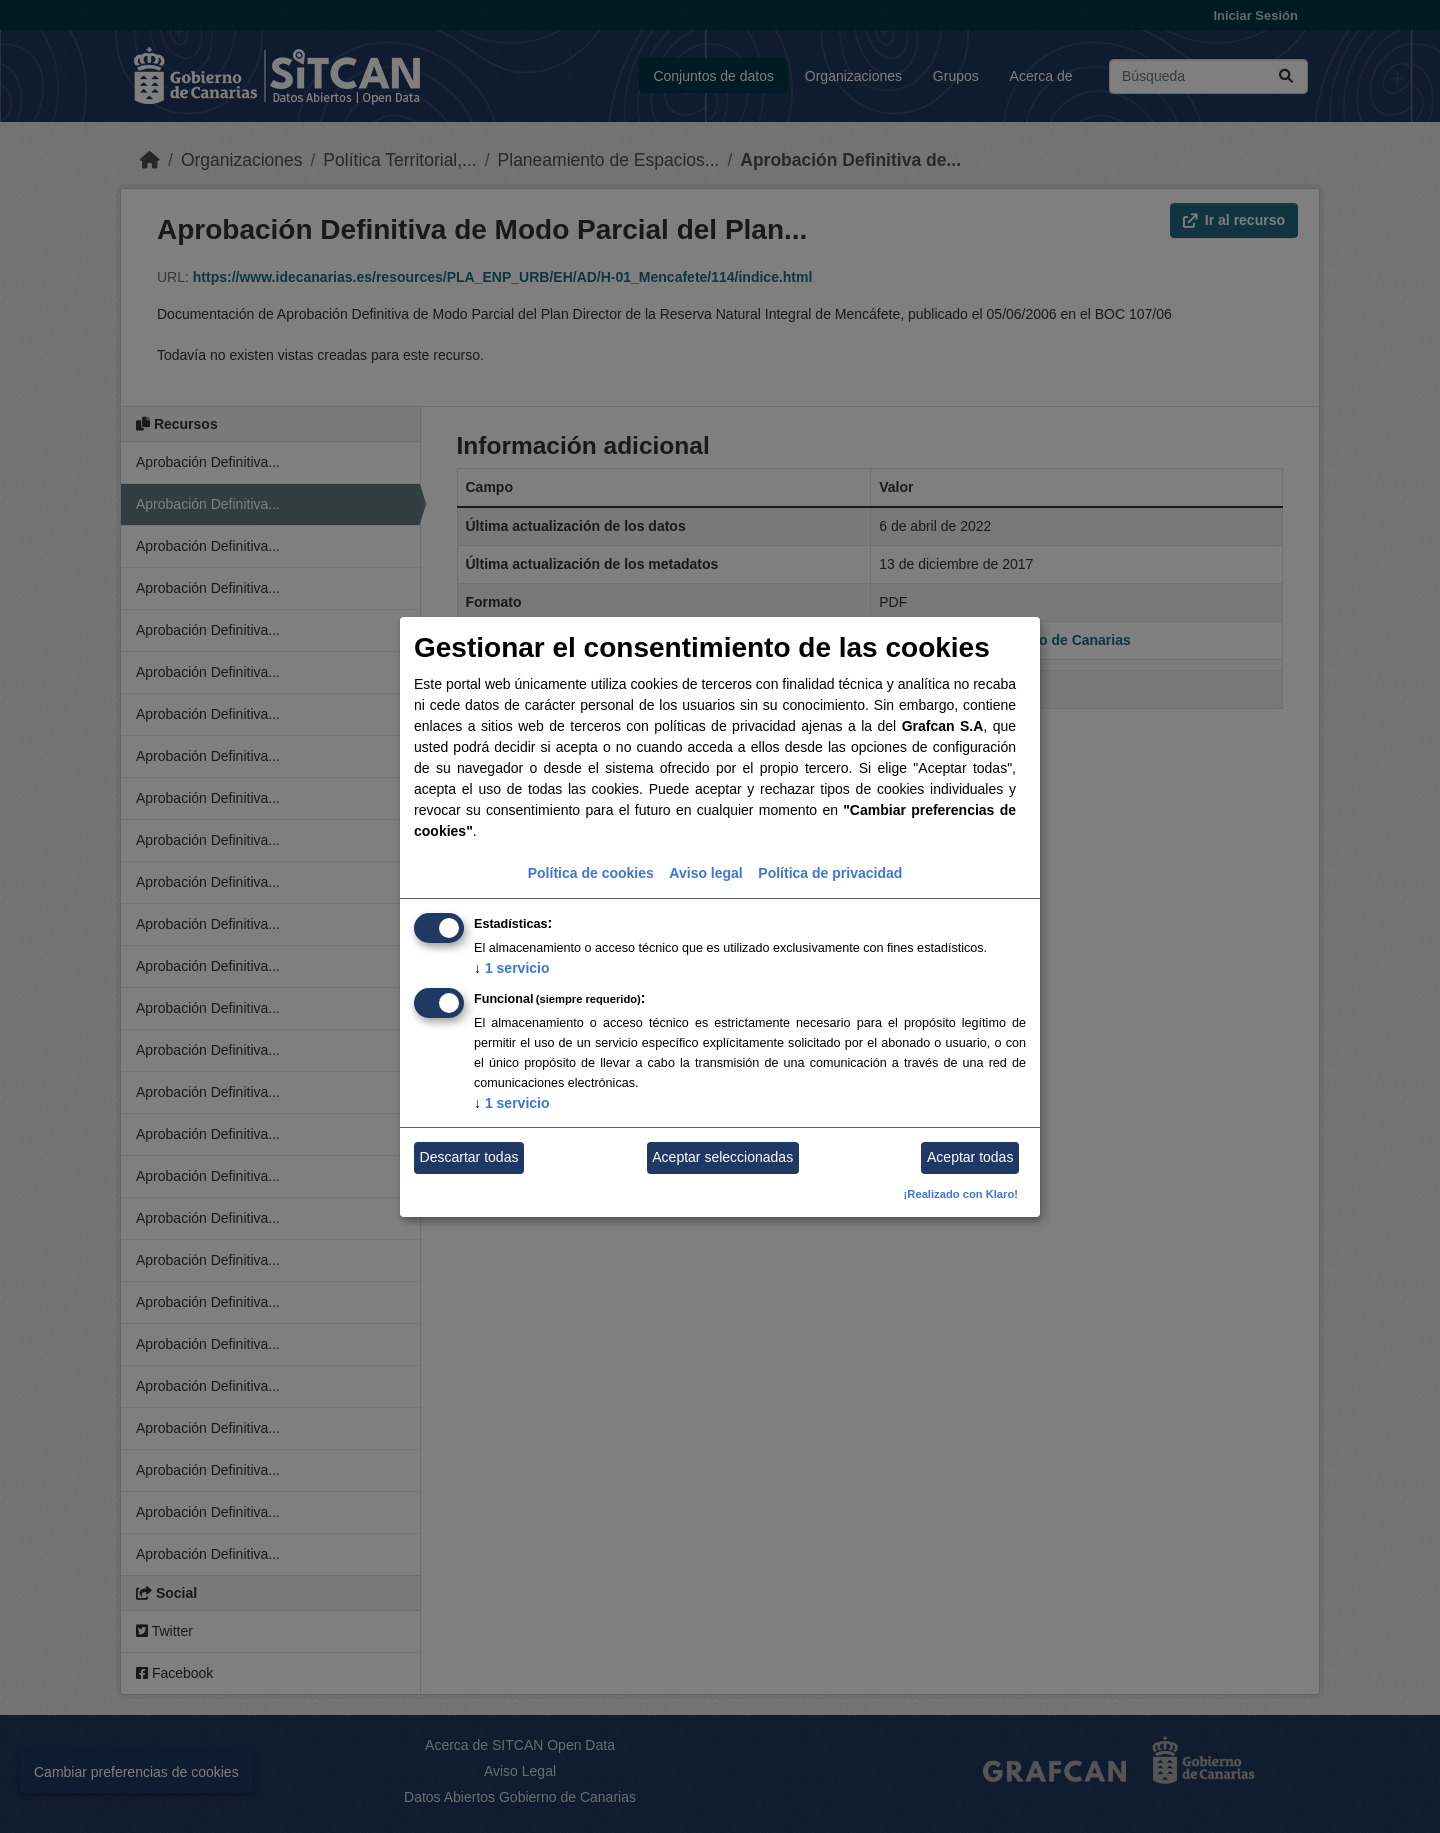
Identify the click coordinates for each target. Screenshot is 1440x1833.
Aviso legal (705, 873)
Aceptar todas (970, 1157)
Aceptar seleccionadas (722, 1157)
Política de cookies (591, 873)
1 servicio (512, 968)
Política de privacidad (830, 873)
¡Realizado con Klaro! (961, 1194)
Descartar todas (469, 1157)
